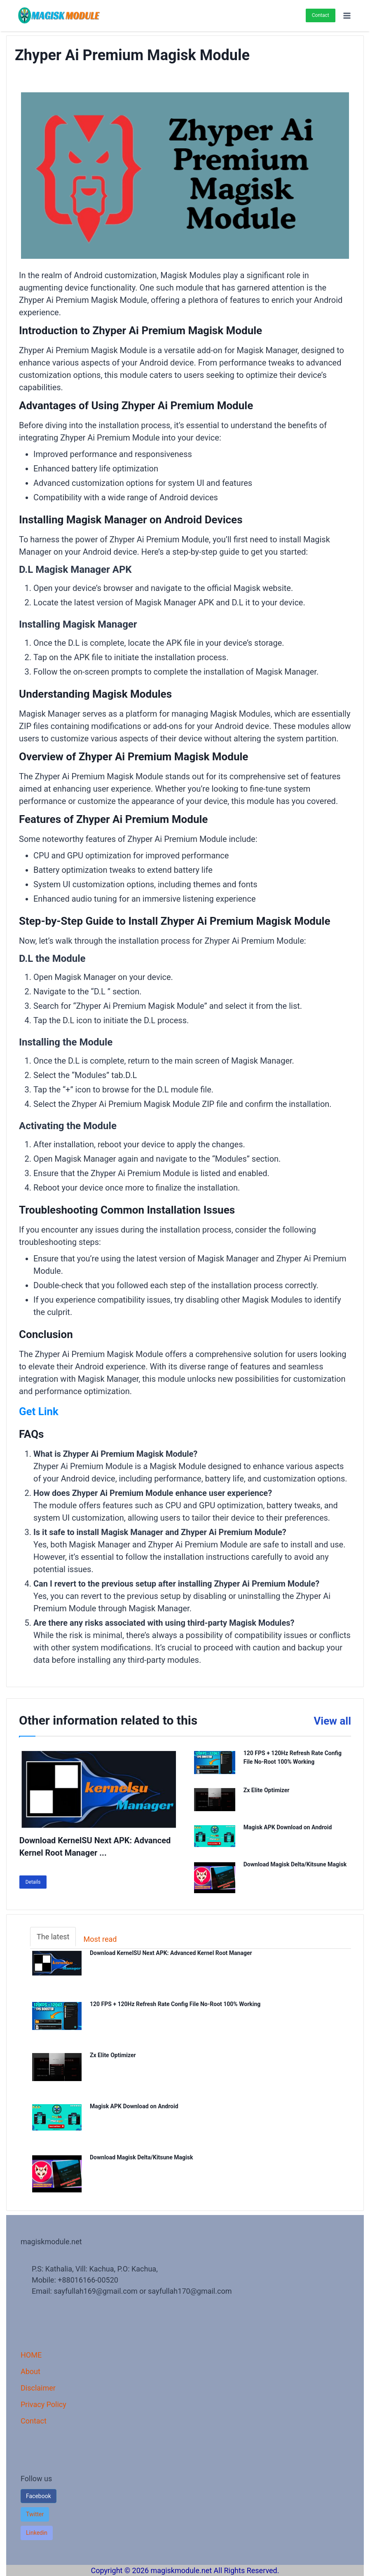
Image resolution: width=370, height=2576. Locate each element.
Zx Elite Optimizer (267, 1790)
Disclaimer (38, 2388)
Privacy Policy (43, 2404)
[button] (35, 2514)
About (30, 2371)
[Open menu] (347, 15)
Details (33, 1882)
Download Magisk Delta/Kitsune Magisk (295, 1864)
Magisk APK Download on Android (288, 1827)
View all (329, 1720)
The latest (53, 1936)
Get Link (42, 1411)
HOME (31, 2355)
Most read (100, 1939)
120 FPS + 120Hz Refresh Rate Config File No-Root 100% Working (179, 2005)
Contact (320, 15)
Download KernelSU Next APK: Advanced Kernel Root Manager (176, 1953)
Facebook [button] (38, 2496)
